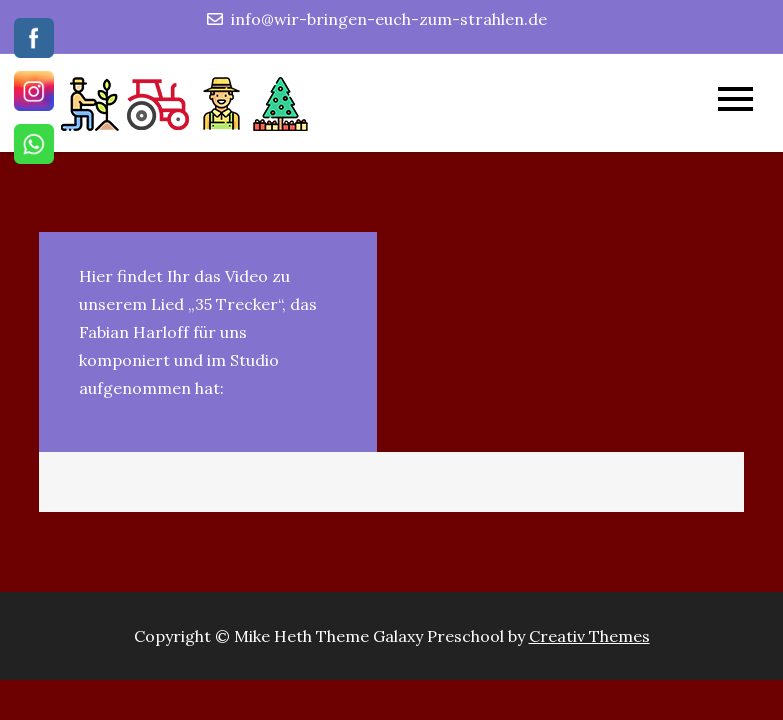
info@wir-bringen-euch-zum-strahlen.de (377, 19)
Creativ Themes (589, 636)
